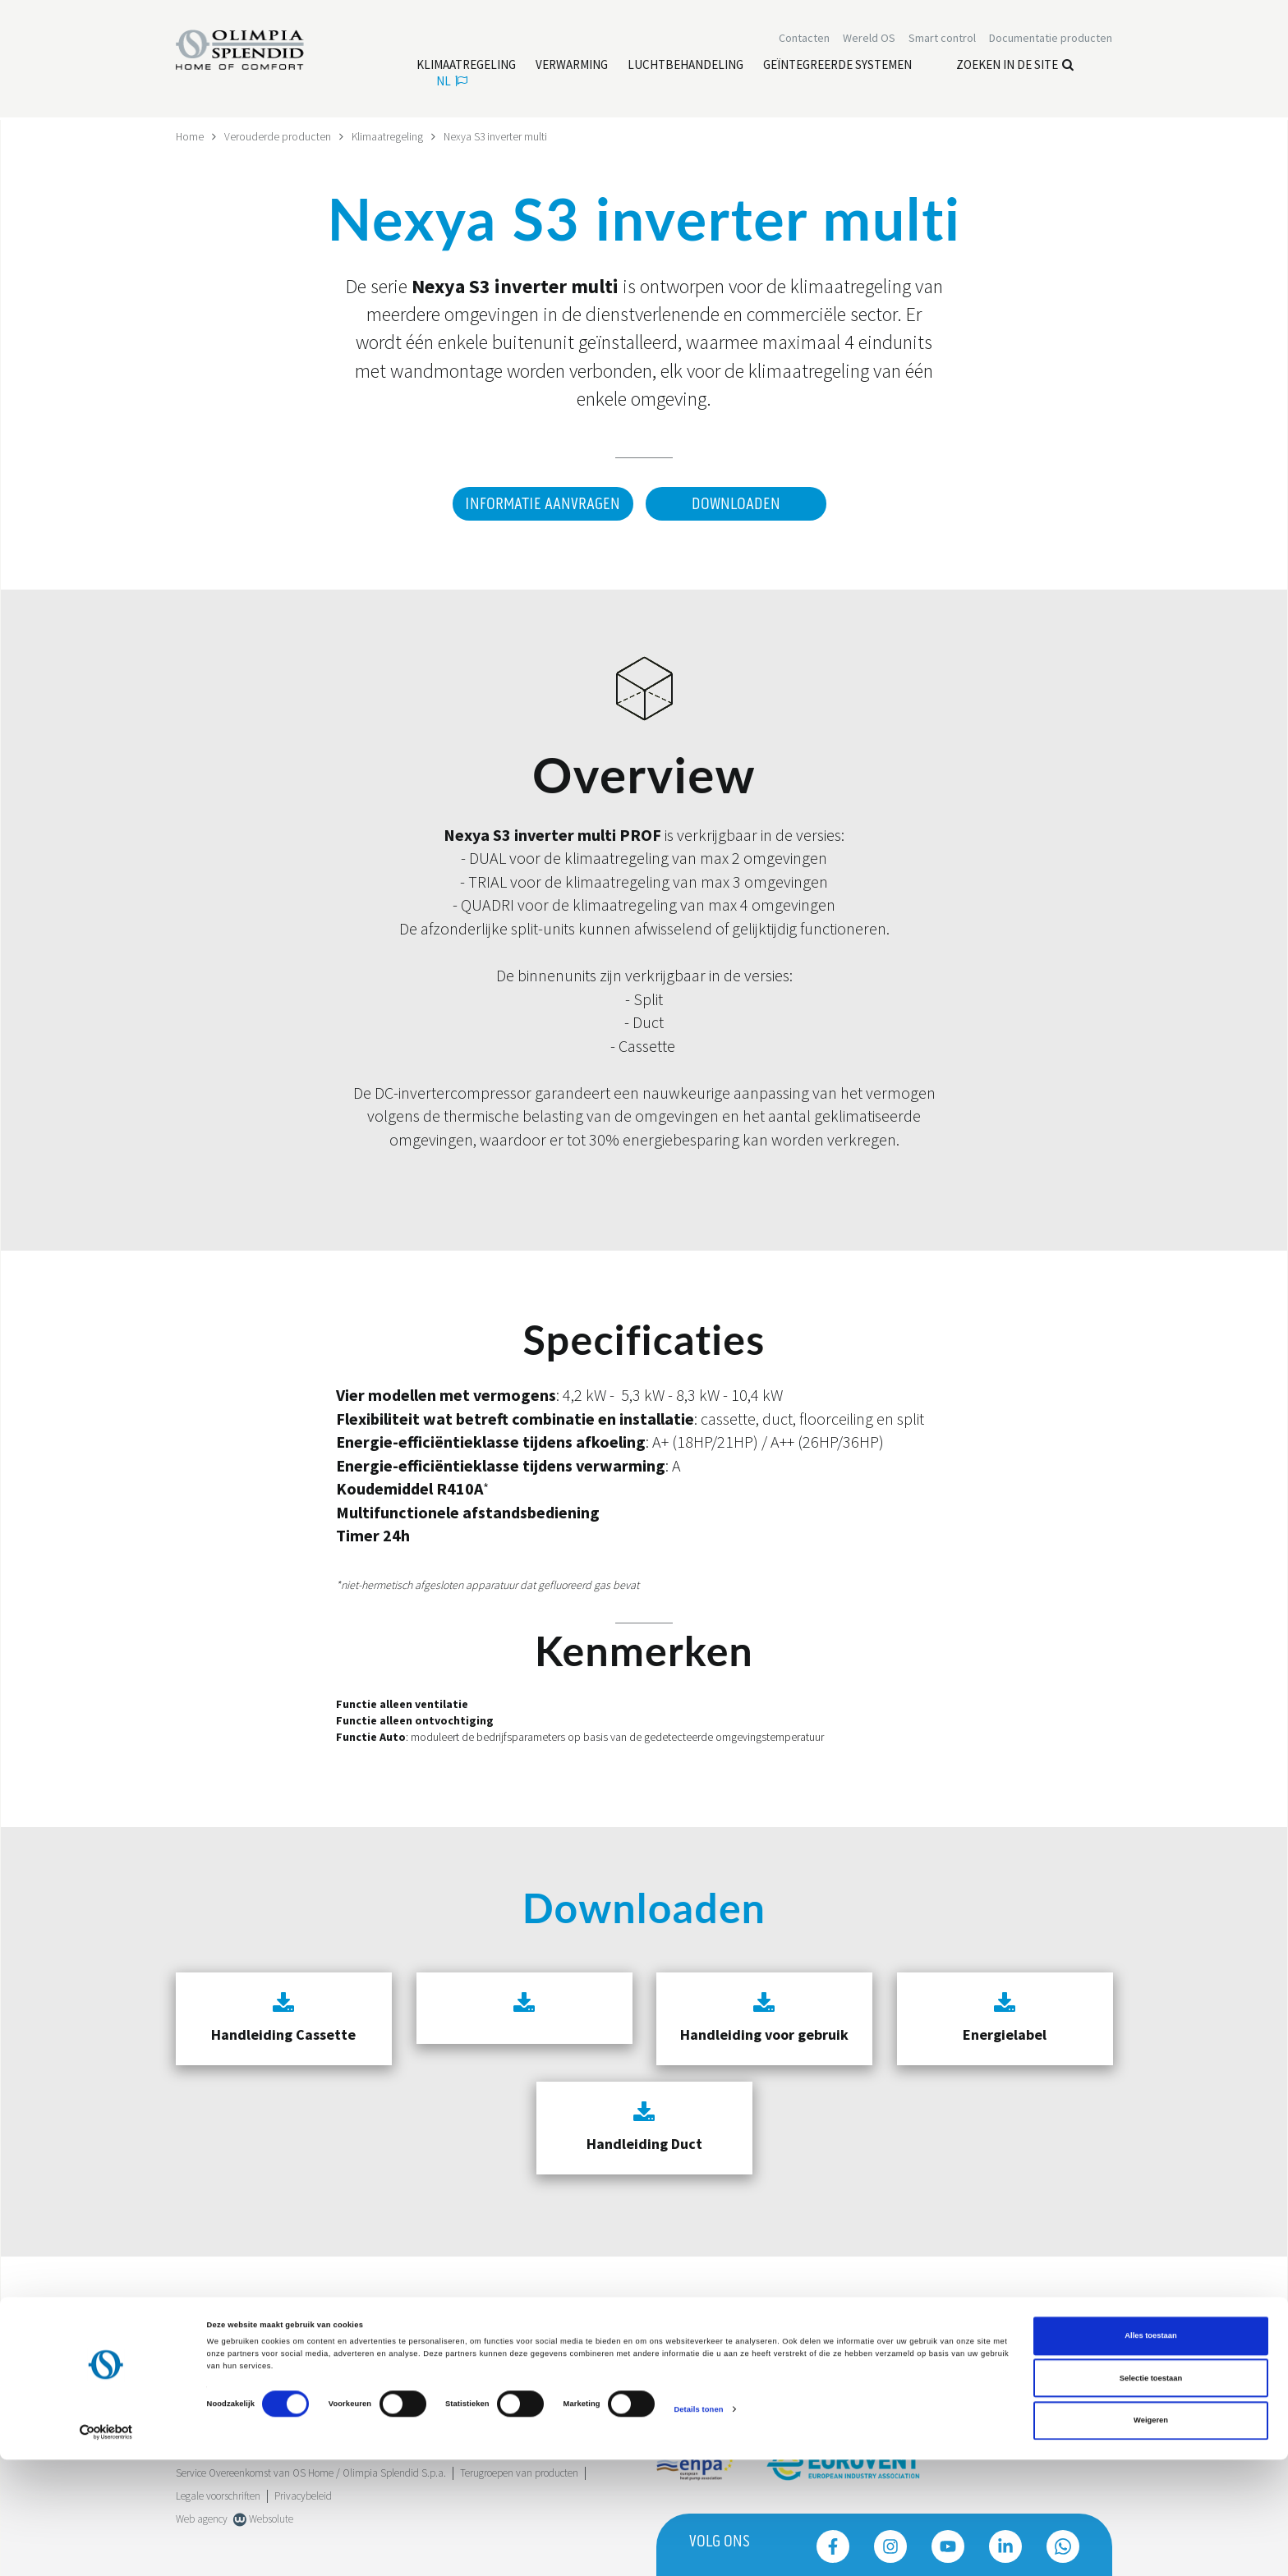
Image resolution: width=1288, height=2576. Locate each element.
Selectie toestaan (1151, 2495)
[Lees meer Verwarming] (572, 66)
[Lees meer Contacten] (804, 39)
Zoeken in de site (1015, 66)
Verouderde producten (278, 136)
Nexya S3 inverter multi (497, 136)
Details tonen (698, 2526)
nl (451, 82)
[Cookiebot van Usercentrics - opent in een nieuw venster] (106, 2548)
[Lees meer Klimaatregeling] (466, 66)
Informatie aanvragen (540, 504)
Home (190, 136)
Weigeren (1151, 2537)
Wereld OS (869, 39)
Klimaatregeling (388, 136)
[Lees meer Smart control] (942, 39)
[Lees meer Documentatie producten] (1050, 39)
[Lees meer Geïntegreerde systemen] (837, 66)
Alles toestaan (1150, 2453)
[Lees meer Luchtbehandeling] (685, 66)
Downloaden (736, 504)
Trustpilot (196, 2331)
